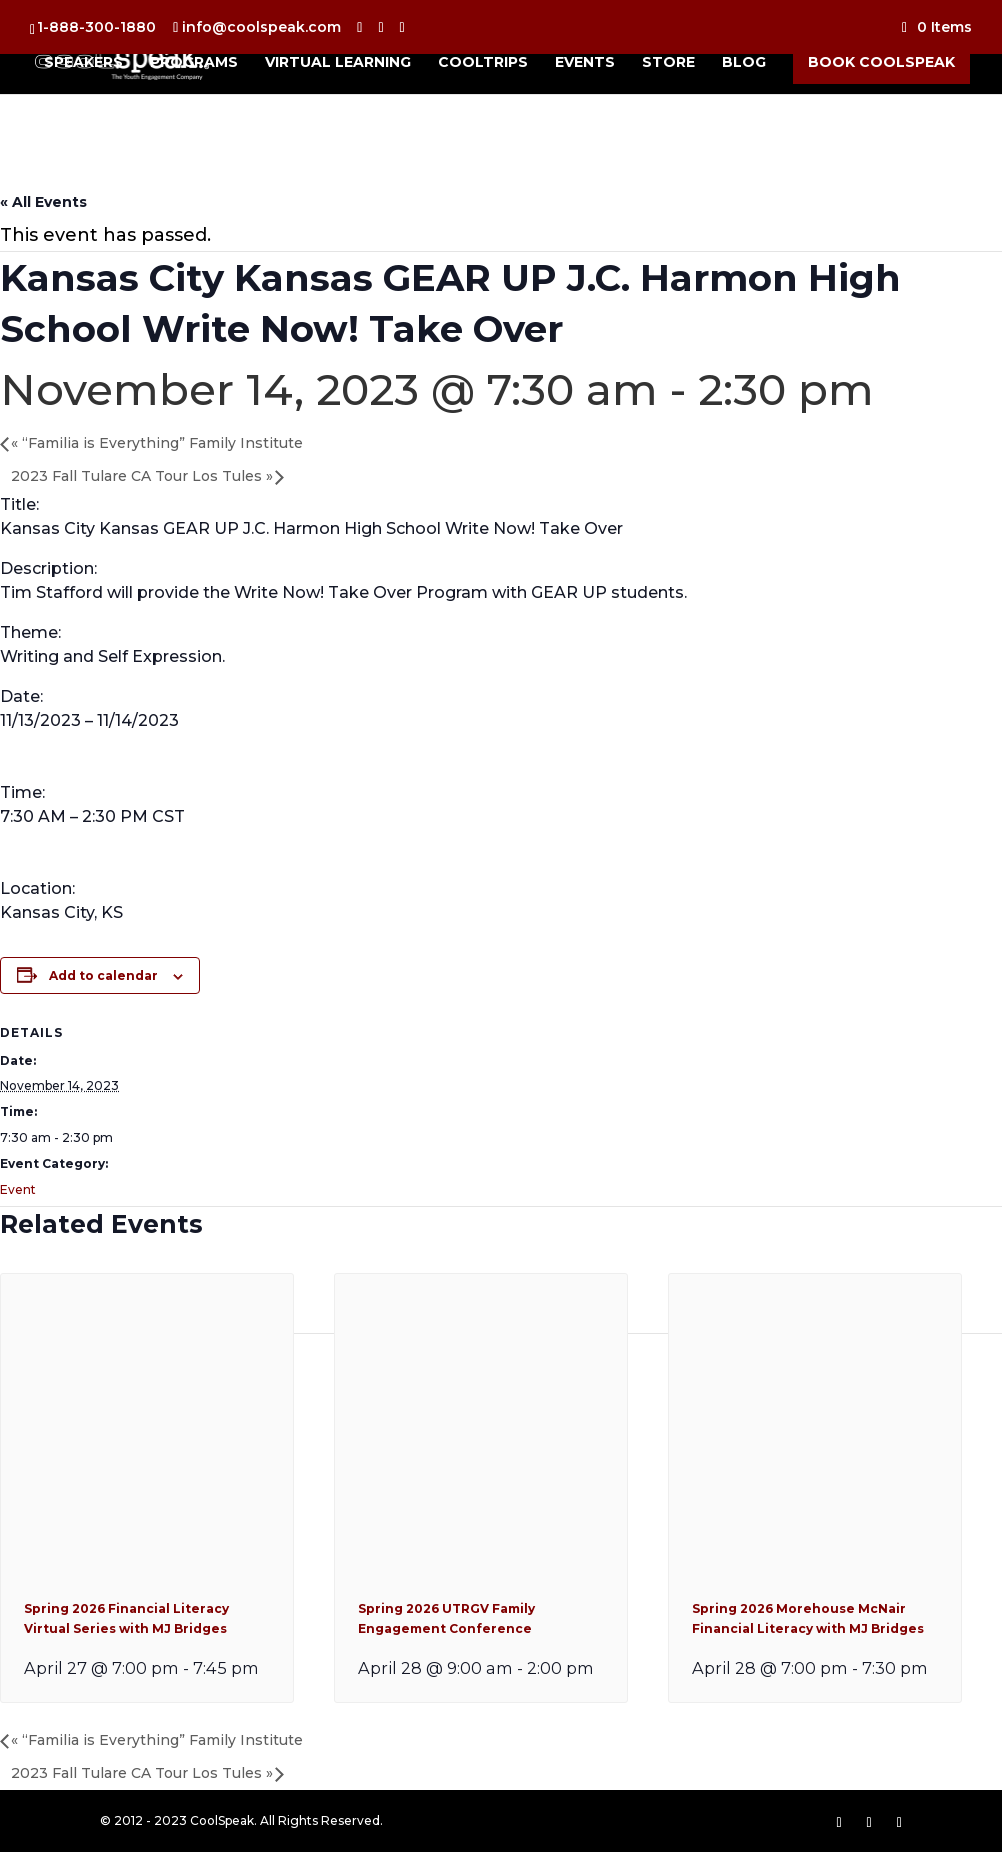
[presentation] (147, 1560)
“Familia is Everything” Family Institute (157, 443)
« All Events (43, 202)
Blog (744, 63)
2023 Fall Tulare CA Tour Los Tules (142, 476)
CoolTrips (483, 63)
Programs (194, 63)
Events (585, 63)
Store (668, 63)
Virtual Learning (338, 63)
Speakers (83, 63)
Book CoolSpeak (881, 62)
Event (18, 1189)
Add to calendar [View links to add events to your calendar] (103, 975)
